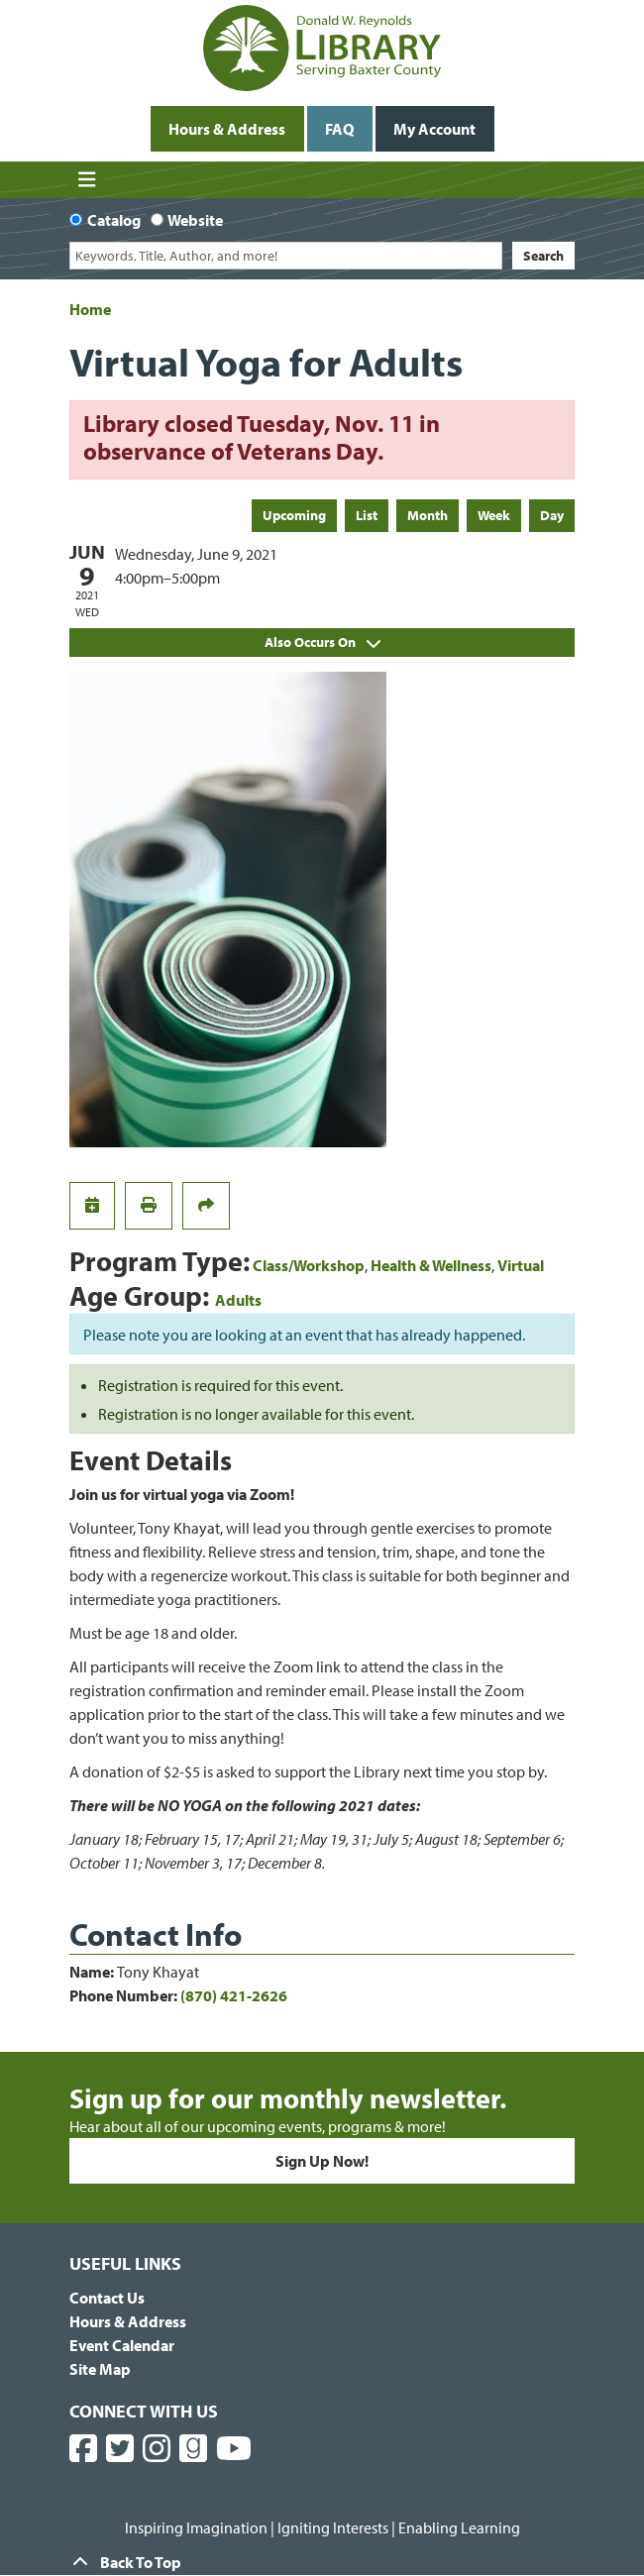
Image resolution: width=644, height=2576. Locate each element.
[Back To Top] (322, 2562)
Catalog (114, 220)
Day (552, 515)
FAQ (339, 129)
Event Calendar (121, 2345)
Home (90, 309)
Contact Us (107, 2298)
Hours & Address (226, 129)
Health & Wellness (431, 1265)
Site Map (100, 2369)
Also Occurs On (322, 642)
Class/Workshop (309, 1265)
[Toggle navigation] (86, 180)
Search (543, 256)
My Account (434, 129)
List (366, 515)
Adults (238, 1300)
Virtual (520, 1265)
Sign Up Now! (322, 2161)
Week (494, 515)
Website (195, 220)
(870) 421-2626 (233, 1995)
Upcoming (294, 515)
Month (427, 515)
